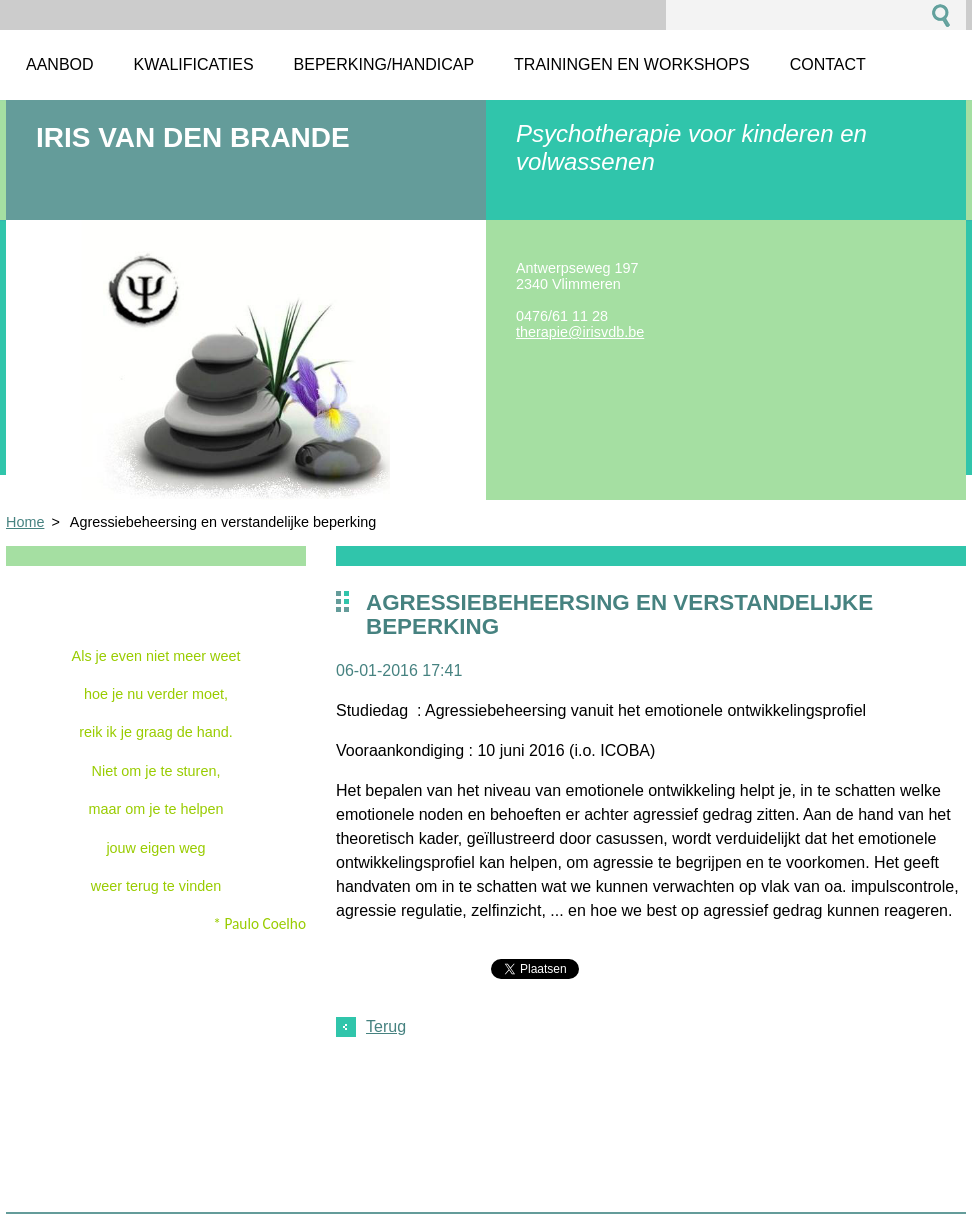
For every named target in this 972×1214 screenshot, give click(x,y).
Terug (386, 1026)
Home (25, 522)
